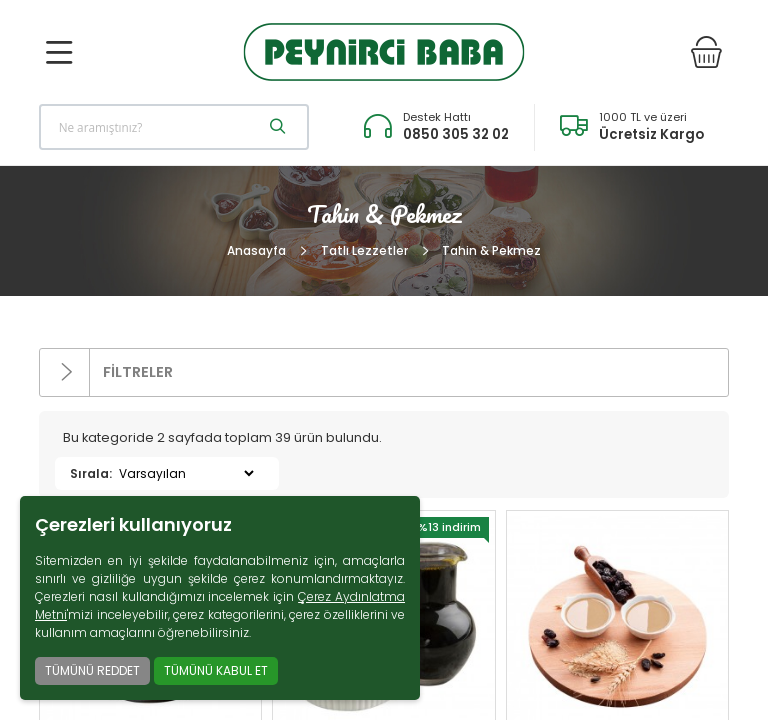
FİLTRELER (106, 372)
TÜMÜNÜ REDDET (92, 670)
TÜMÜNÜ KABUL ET (216, 670)
